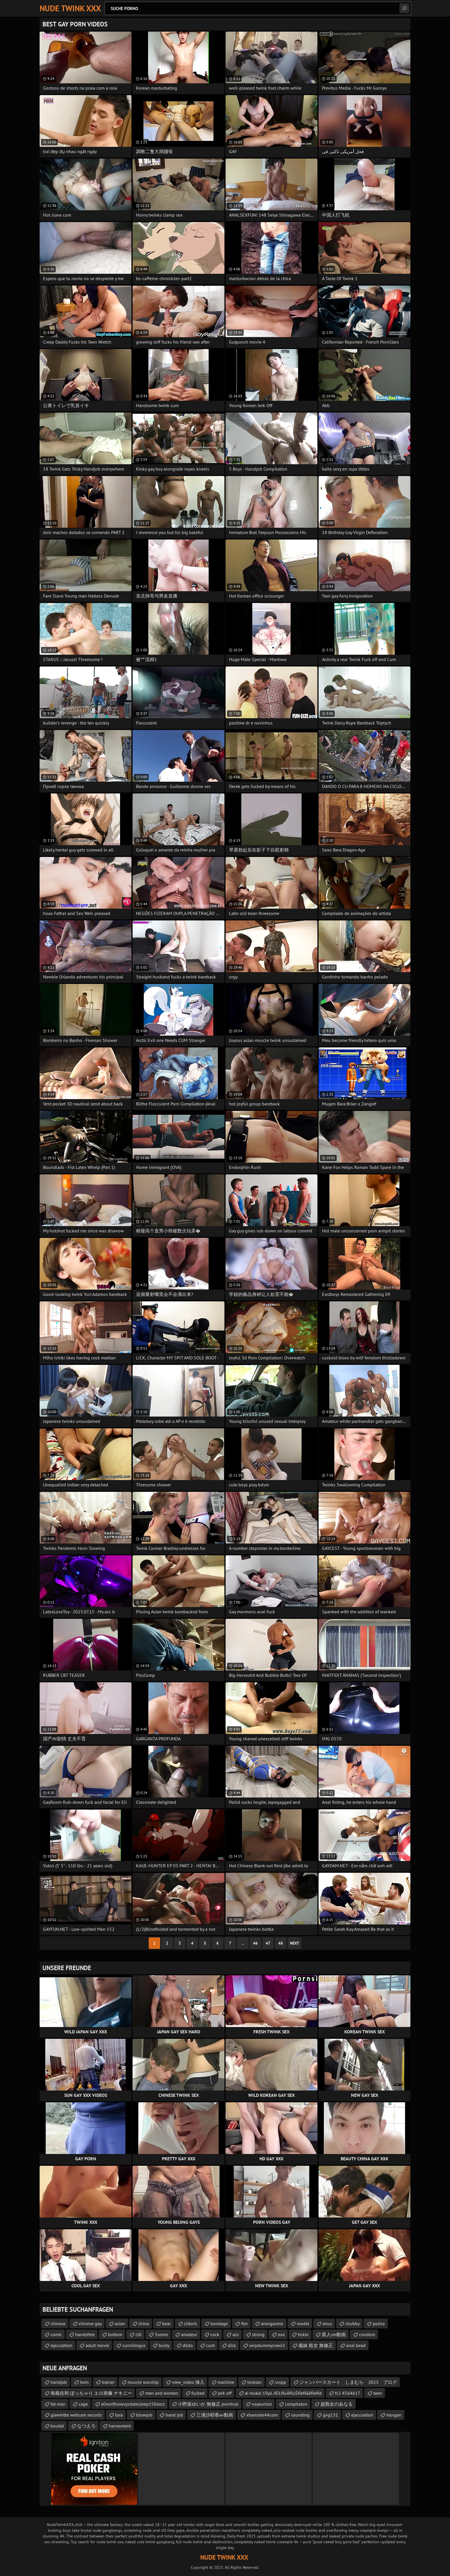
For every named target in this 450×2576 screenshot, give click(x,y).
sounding (300, 2415)
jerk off (225, 2393)
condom (367, 2334)
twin (84, 2382)
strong (258, 2334)
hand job (174, 2415)
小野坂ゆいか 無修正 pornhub (208, 2404)
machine (226, 2382)
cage (83, 2404)
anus (327, 2323)
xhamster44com (262, 2415)
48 (280, 1943)
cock (214, 2334)
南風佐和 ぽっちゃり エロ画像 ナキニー (91, 2393)
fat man (58, 2404)
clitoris (190, 2323)
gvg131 (330, 2415)
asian (120, 2323)
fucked (198, 2393)
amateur (189, 2334)
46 (255, 1943)
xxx (281, 2334)
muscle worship (143, 2382)
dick (232, 2345)
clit (138, 2334)
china (143, 2323)
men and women (161, 2393)
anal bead (356, 2345)
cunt (210, 2345)
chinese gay (90, 2323)
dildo (188, 2345)
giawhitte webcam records (76, 2415)
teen (377, 2393)
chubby (352, 2323)
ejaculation (61, 2345)
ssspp (280, 2382)
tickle (303, 2334)
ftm (244, 2323)
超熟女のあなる (337, 2404)
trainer (108, 2382)
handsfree (85, 2334)
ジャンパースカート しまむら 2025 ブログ (348, 2382)
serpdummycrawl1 (267, 2345)
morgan (393, 2415)
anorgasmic (272, 2323)
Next (294, 1943)
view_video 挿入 (188, 2382)
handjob (59, 2382)
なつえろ (86, 2426)
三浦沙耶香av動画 (214, 2415)
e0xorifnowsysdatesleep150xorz (133, 2404)
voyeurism (262, 2404)
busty (164, 2345)
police (379, 2323)
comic (56, 2334)
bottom (115, 2334)
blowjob (144, 2415)
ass (235, 2334)
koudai (57, 2426)
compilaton (296, 2404)
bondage (219, 2323)
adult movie (97, 2345)
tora (119, 2415)
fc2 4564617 (347, 2393)
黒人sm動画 (334, 2334)
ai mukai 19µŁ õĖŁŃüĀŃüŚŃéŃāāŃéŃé (283, 2393)
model (303, 2323)
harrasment (120, 2426)
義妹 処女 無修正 (315, 2345)
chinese (58, 2323)
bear (166, 2323)
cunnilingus (134, 2345)
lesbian (254, 2382)
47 (268, 1943)
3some (161, 2334)
